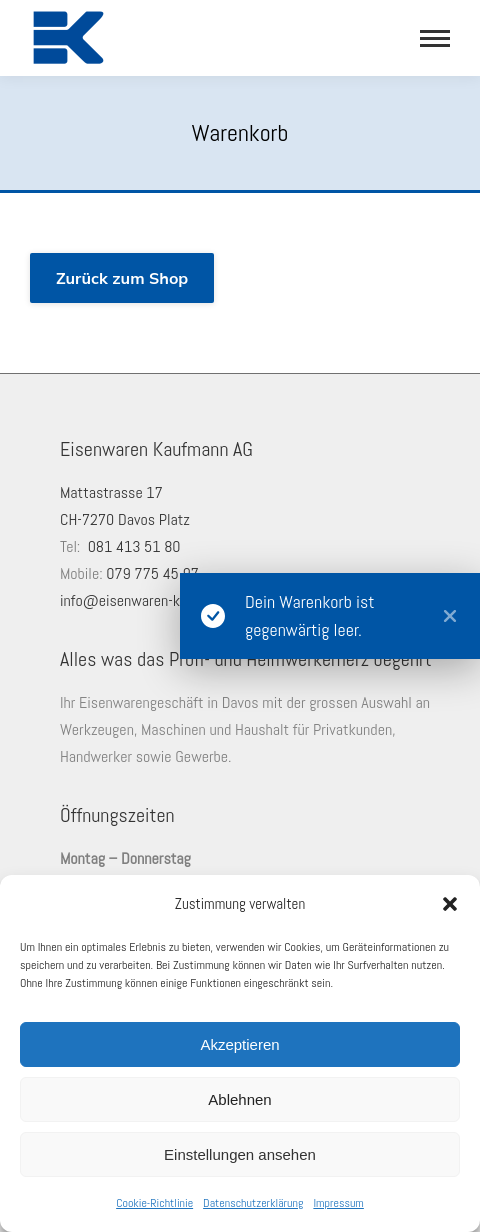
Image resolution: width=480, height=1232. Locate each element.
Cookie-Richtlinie (154, 1203)
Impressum (338, 1203)
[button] (450, 904)
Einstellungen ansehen (240, 1154)
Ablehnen (239, 1099)
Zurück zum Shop (122, 278)
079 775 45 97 (152, 573)
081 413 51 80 (134, 546)
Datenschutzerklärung (253, 1203)
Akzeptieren (239, 1044)
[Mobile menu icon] (435, 38)
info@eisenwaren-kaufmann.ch (155, 600)
